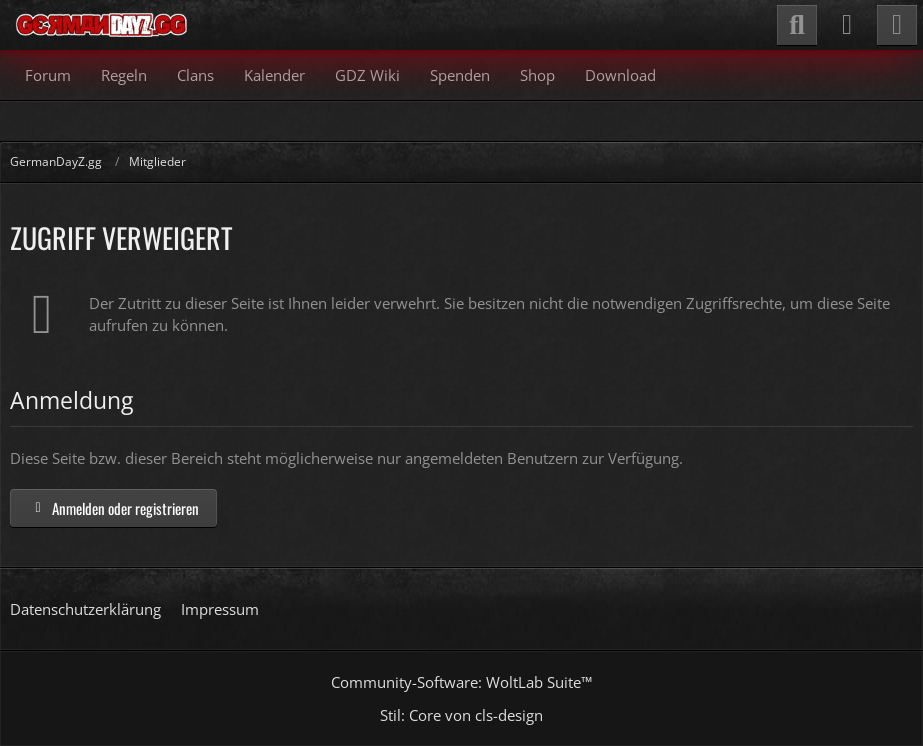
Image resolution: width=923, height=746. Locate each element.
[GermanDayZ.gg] (100, 25)
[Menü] (897, 25)
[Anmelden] (847, 25)
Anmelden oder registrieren (113, 508)
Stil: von (461, 715)
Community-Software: (461, 682)
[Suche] (797, 25)
